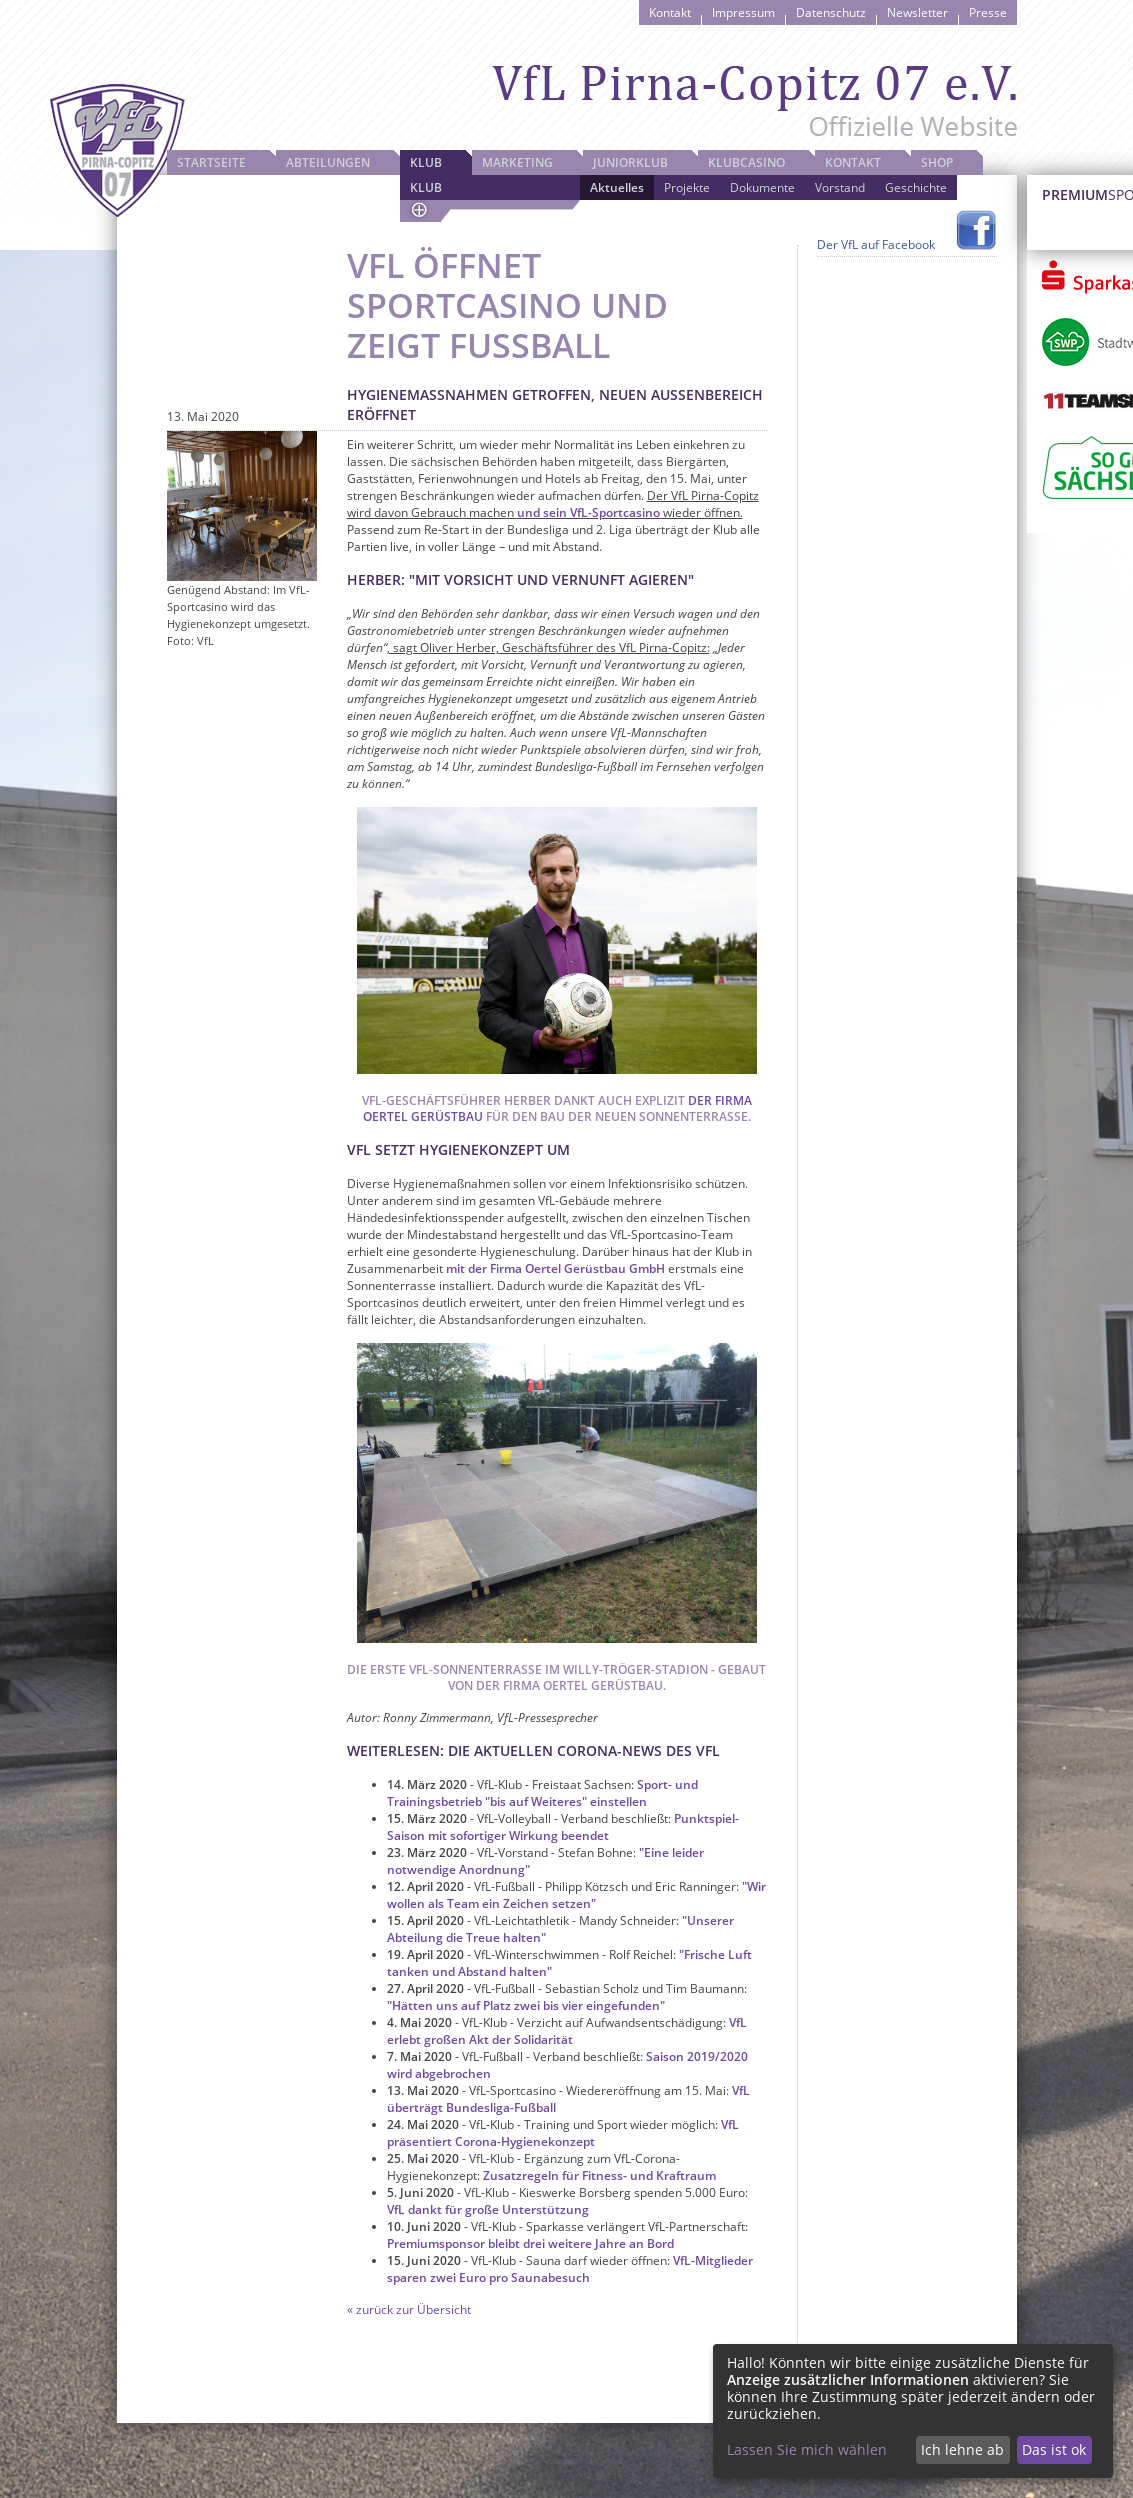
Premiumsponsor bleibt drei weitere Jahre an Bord (530, 2243)
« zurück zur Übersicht (409, 2309)
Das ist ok (1054, 2449)
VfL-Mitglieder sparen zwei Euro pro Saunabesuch (570, 2269)
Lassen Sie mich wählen (807, 2449)
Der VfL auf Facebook (876, 244)
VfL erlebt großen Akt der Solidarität (567, 2031)
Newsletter (917, 12)
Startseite (211, 162)
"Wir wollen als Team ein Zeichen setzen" (576, 1895)
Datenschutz (831, 12)
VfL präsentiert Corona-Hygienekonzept (563, 2133)
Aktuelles (617, 187)
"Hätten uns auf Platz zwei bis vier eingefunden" (526, 2005)
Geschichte (916, 187)
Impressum (743, 12)
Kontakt (670, 12)
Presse (988, 12)
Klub (426, 162)
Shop (937, 162)
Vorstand (840, 187)
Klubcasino (746, 162)
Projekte (687, 187)
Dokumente (762, 187)
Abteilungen (328, 162)
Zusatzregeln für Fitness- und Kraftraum (599, 2175)
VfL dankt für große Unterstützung (488, 2209)
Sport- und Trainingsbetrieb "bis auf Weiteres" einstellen (542, 1793)
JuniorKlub (630, 162)
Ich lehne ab (962, 2449)
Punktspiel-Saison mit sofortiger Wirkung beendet (563, 1827)
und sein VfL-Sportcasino (588, 512)
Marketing (517, 162)
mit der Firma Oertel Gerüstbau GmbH (555, 1268)
